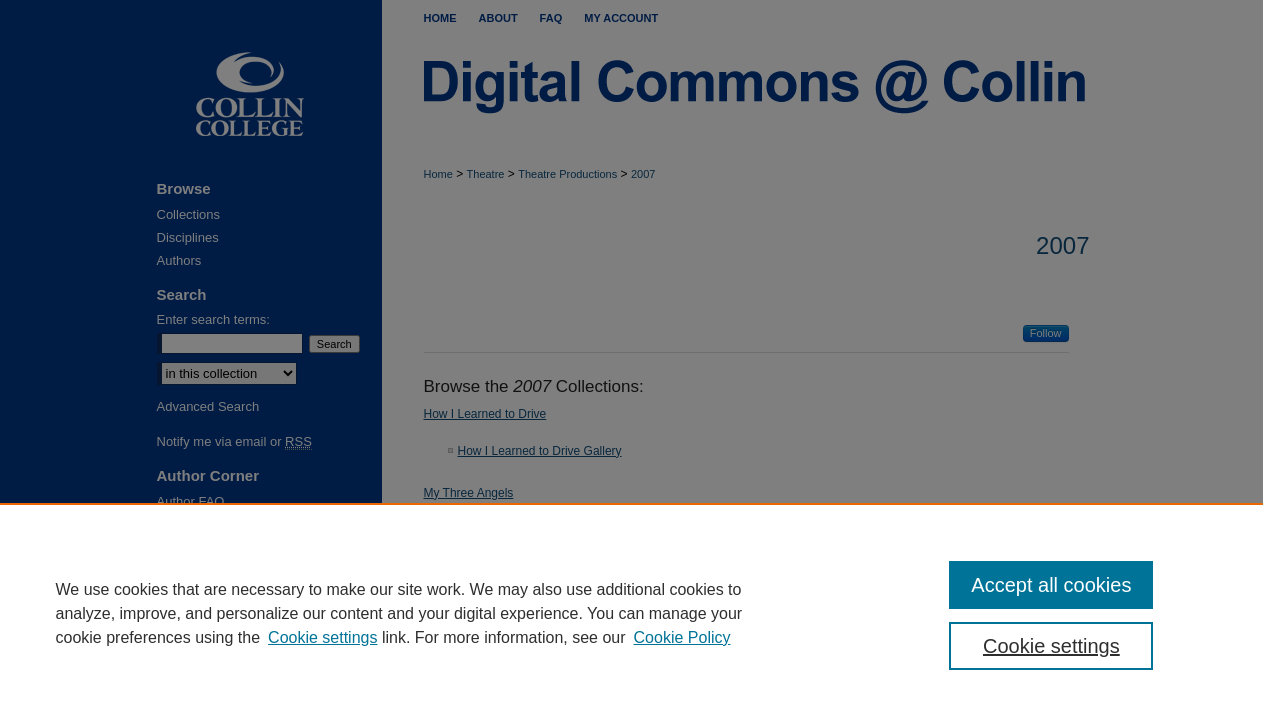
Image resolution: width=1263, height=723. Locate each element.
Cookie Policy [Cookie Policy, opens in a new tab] (682, 637)
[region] (631, 613)
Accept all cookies (1051, 585)
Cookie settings (322, 637)
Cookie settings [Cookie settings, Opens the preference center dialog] (1051, 646)
